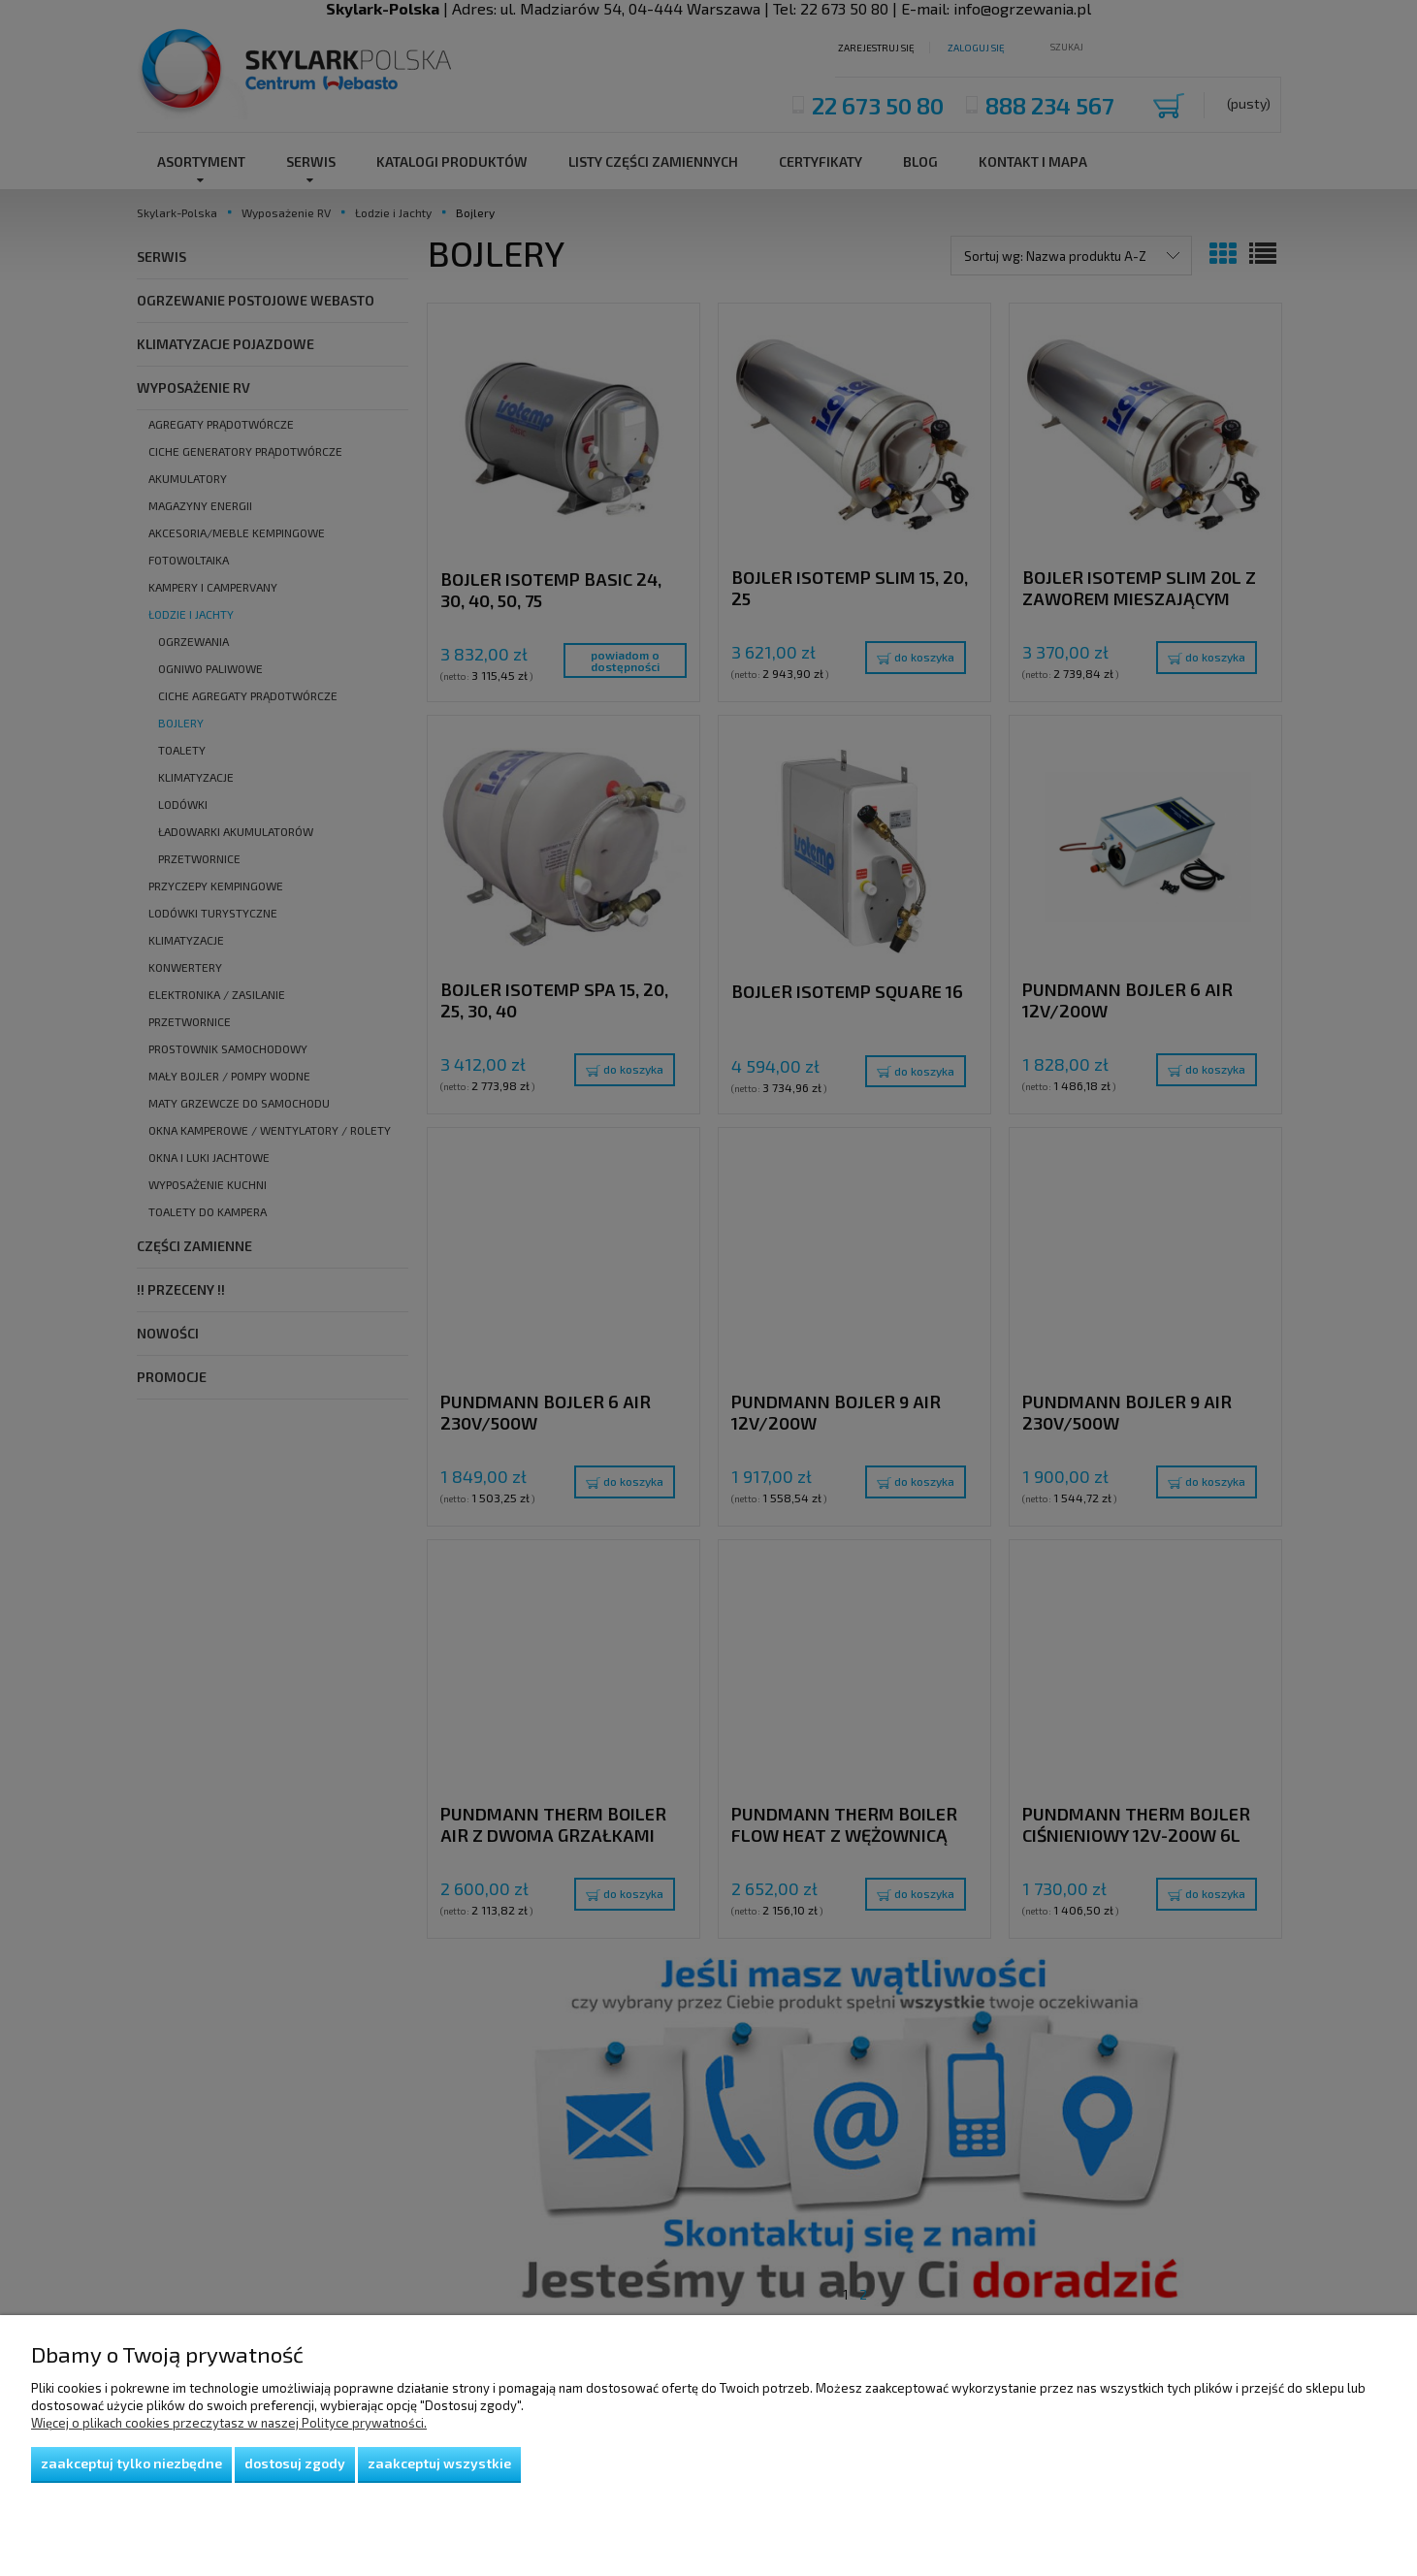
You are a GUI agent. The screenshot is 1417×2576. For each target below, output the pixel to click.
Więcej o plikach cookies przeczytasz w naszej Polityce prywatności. (229, 2423)
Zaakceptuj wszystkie (439, 2463)
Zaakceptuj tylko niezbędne (131, 2463)
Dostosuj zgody (294, 2463)
